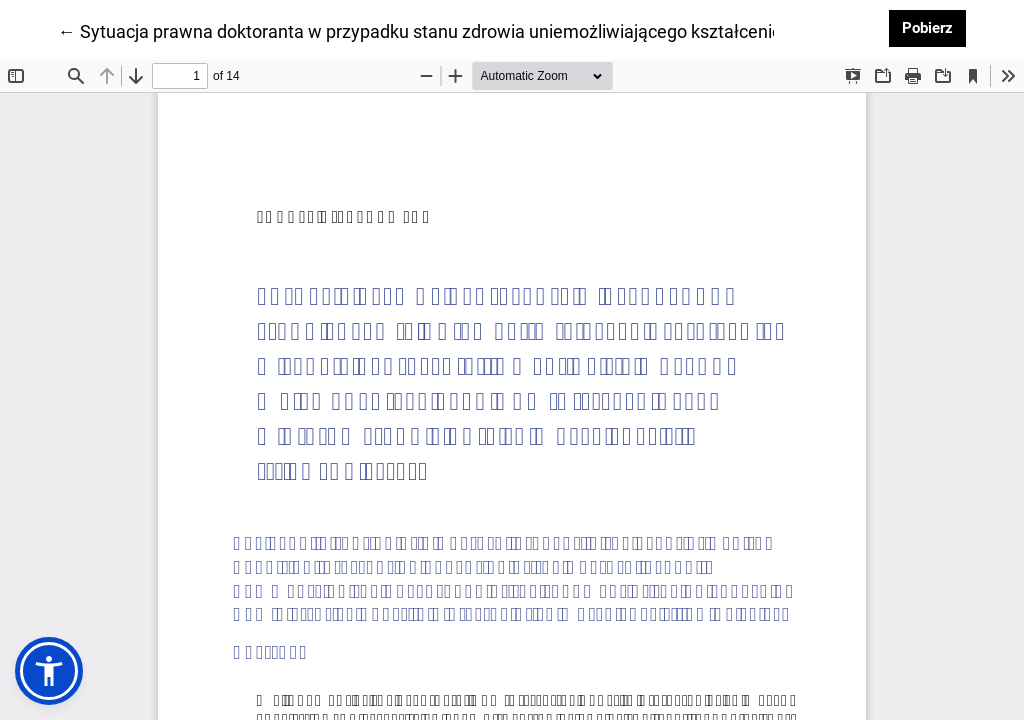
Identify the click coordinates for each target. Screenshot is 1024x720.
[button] (49, 671)
